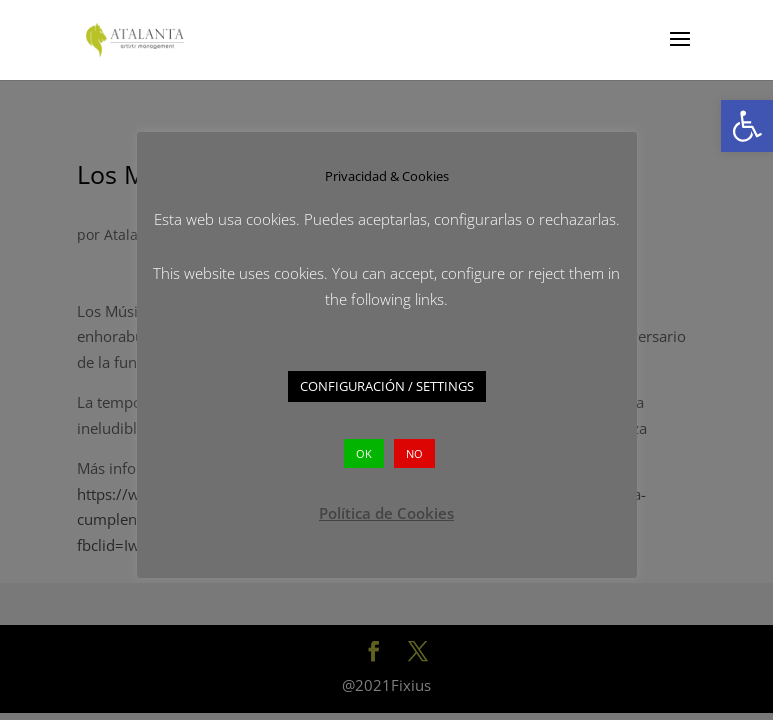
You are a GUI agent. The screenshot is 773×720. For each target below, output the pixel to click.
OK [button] (364, 453)
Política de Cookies (386, 513)
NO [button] (414, 453)
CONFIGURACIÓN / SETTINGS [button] (387, 386)
